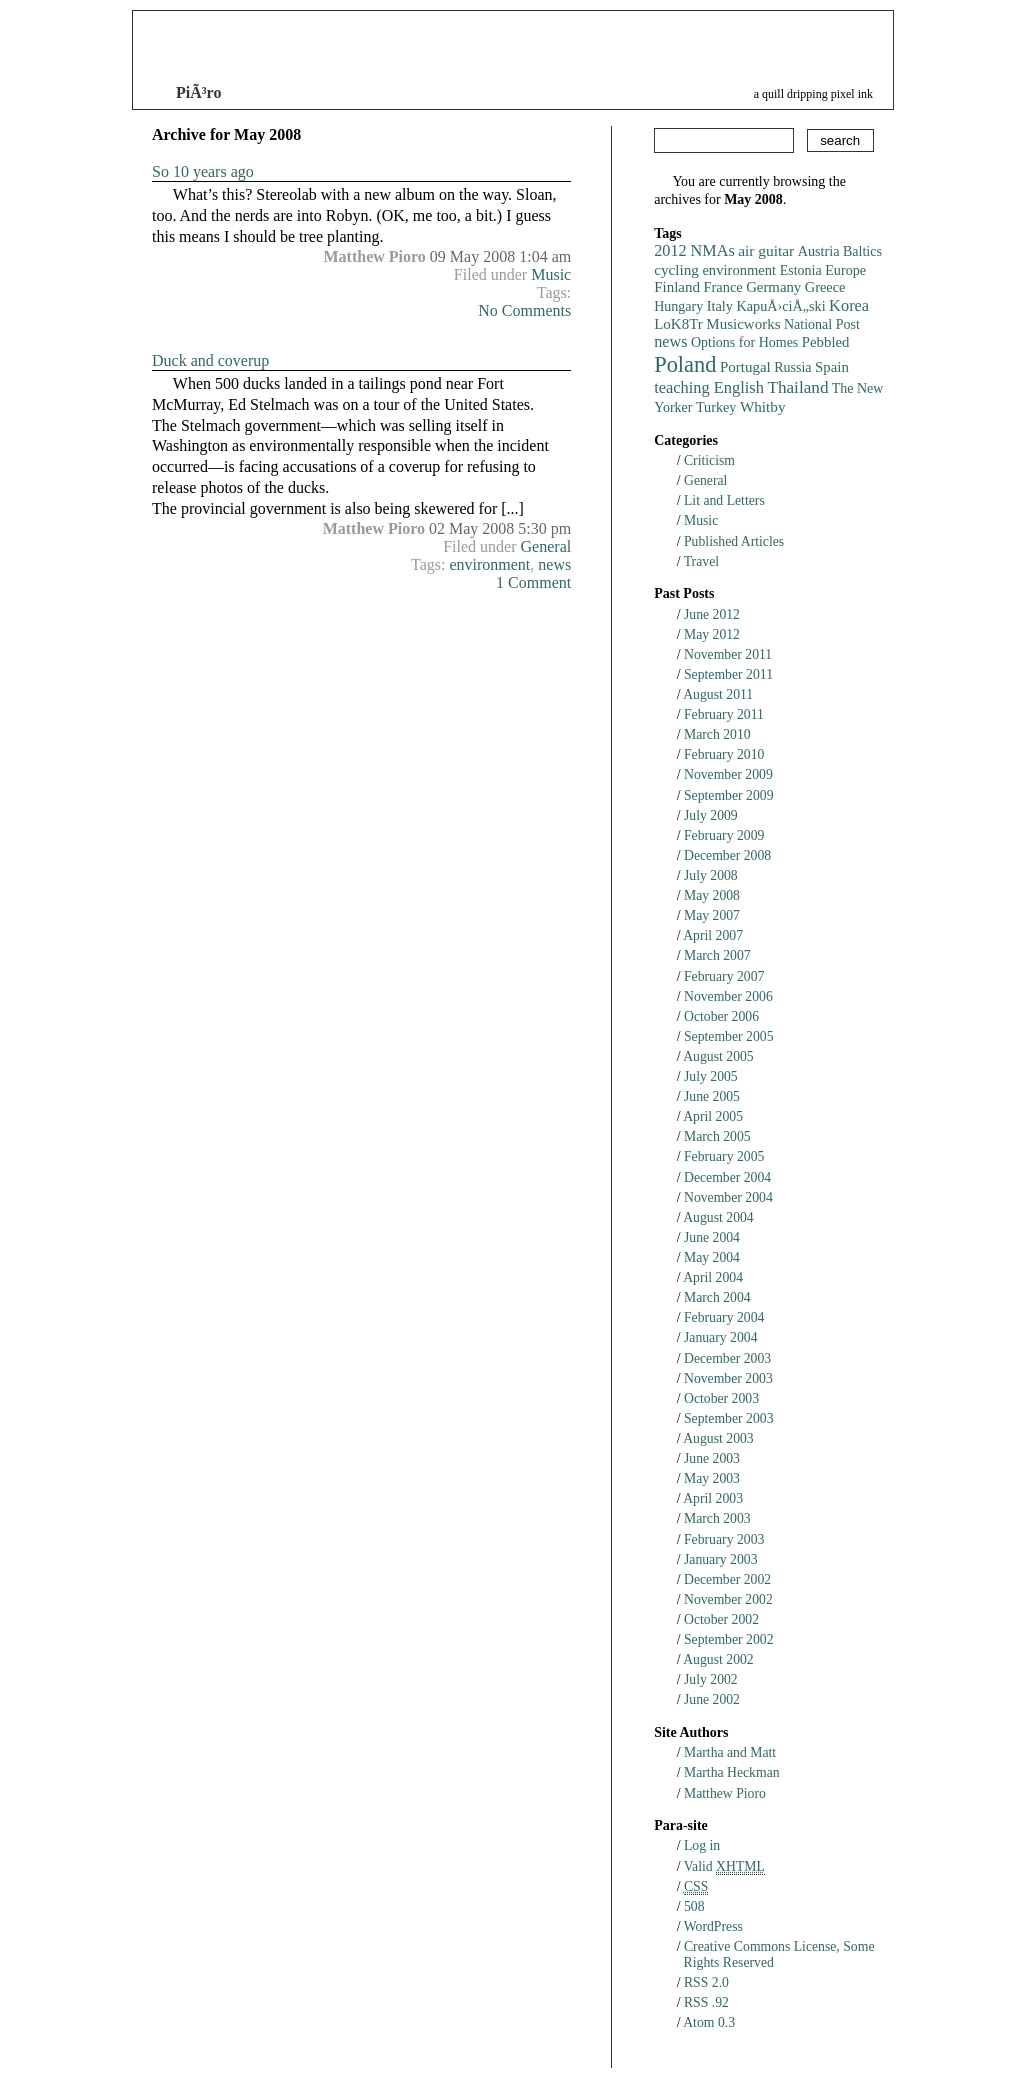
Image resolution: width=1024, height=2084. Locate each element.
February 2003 (724, 1539)
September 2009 (729, 795)
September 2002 (729, 1639)
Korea (849, 305)
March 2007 (717, 955)
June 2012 (712, 614)
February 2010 (724, 754)
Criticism (709, 460)
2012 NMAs (694, 251)
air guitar (766, 250)
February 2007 (724, 976)
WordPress (713, 1926)
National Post (822, 324)
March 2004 (717, 1297)
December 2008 (727, 855)
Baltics (862, 251)
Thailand (797, 387)
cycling (676, 269)
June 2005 (712, 1096)
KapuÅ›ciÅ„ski (781, 306)
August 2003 (718, 1438)
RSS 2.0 (706, 1982)
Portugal (745, 367)
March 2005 (717, 1136)
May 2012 (712, 634)
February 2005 (724, 1156)
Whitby (763, 406)
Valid (724, 1866)
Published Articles (734, 541)
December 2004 (727, 1177)
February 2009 (724, 835)
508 (694, 1906)
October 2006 (721, 1016)
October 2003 (721, 1398)
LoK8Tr (678, 324)
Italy (720, 306)
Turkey (716, 407)
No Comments (524, 310)
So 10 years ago (203, 171)
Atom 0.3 (709, 2022)
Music (551, 274)
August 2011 (718, 694)
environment (489, 564)
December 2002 (727, 1579)
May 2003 (712, 1478)
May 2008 (712, 895)
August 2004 (718, 1217)
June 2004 (712, 1237)
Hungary (678, 306)
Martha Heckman (732, 1772)
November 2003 (728, 1378)
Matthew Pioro (725, 1793)
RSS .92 (706, 2002)
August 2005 (718, 1056)
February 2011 (724, 714)
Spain (832, 367)
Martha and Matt (730, 1752)
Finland (677, 287)
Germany (773, 287)
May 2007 (712, 915)
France (723, 287)
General (546, 546)
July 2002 (711, 1679)
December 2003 (727, 1358)
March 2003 (717, 1518)
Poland (685, 364)
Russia (792, 367)
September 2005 (729, 1036)
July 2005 (711, 1076)
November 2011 (728, 654)
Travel (701, 561)
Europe (845, 270)
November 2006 (728, 996)
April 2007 (713, 935)
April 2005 (713, 1116)
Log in (702, 1845)
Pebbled (826, 342)
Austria (819, 251)
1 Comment (533, 582)
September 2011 (728, 674)
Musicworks (743, 324)
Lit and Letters (724, 500)
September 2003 (729, 1418)
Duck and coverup (210, 360)
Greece (825, 287)
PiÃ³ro (198, 92)
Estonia (801, 270)
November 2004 (728, 1197)
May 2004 (712, 1257)
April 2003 (713, 1498)
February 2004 (724, 1317)
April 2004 (713, 1277)
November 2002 (728, 1599)
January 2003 (721, 1559)
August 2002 (718, 1659)
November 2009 (728, 774)
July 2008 (711, 875)
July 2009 (711, 815)
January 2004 (721, 1337)
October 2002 (721, 1619)
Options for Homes (744, 342)
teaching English (709, 387)
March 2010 (717, 734)
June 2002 (712, 1699)
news (554, 564)
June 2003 (712, 1458)
